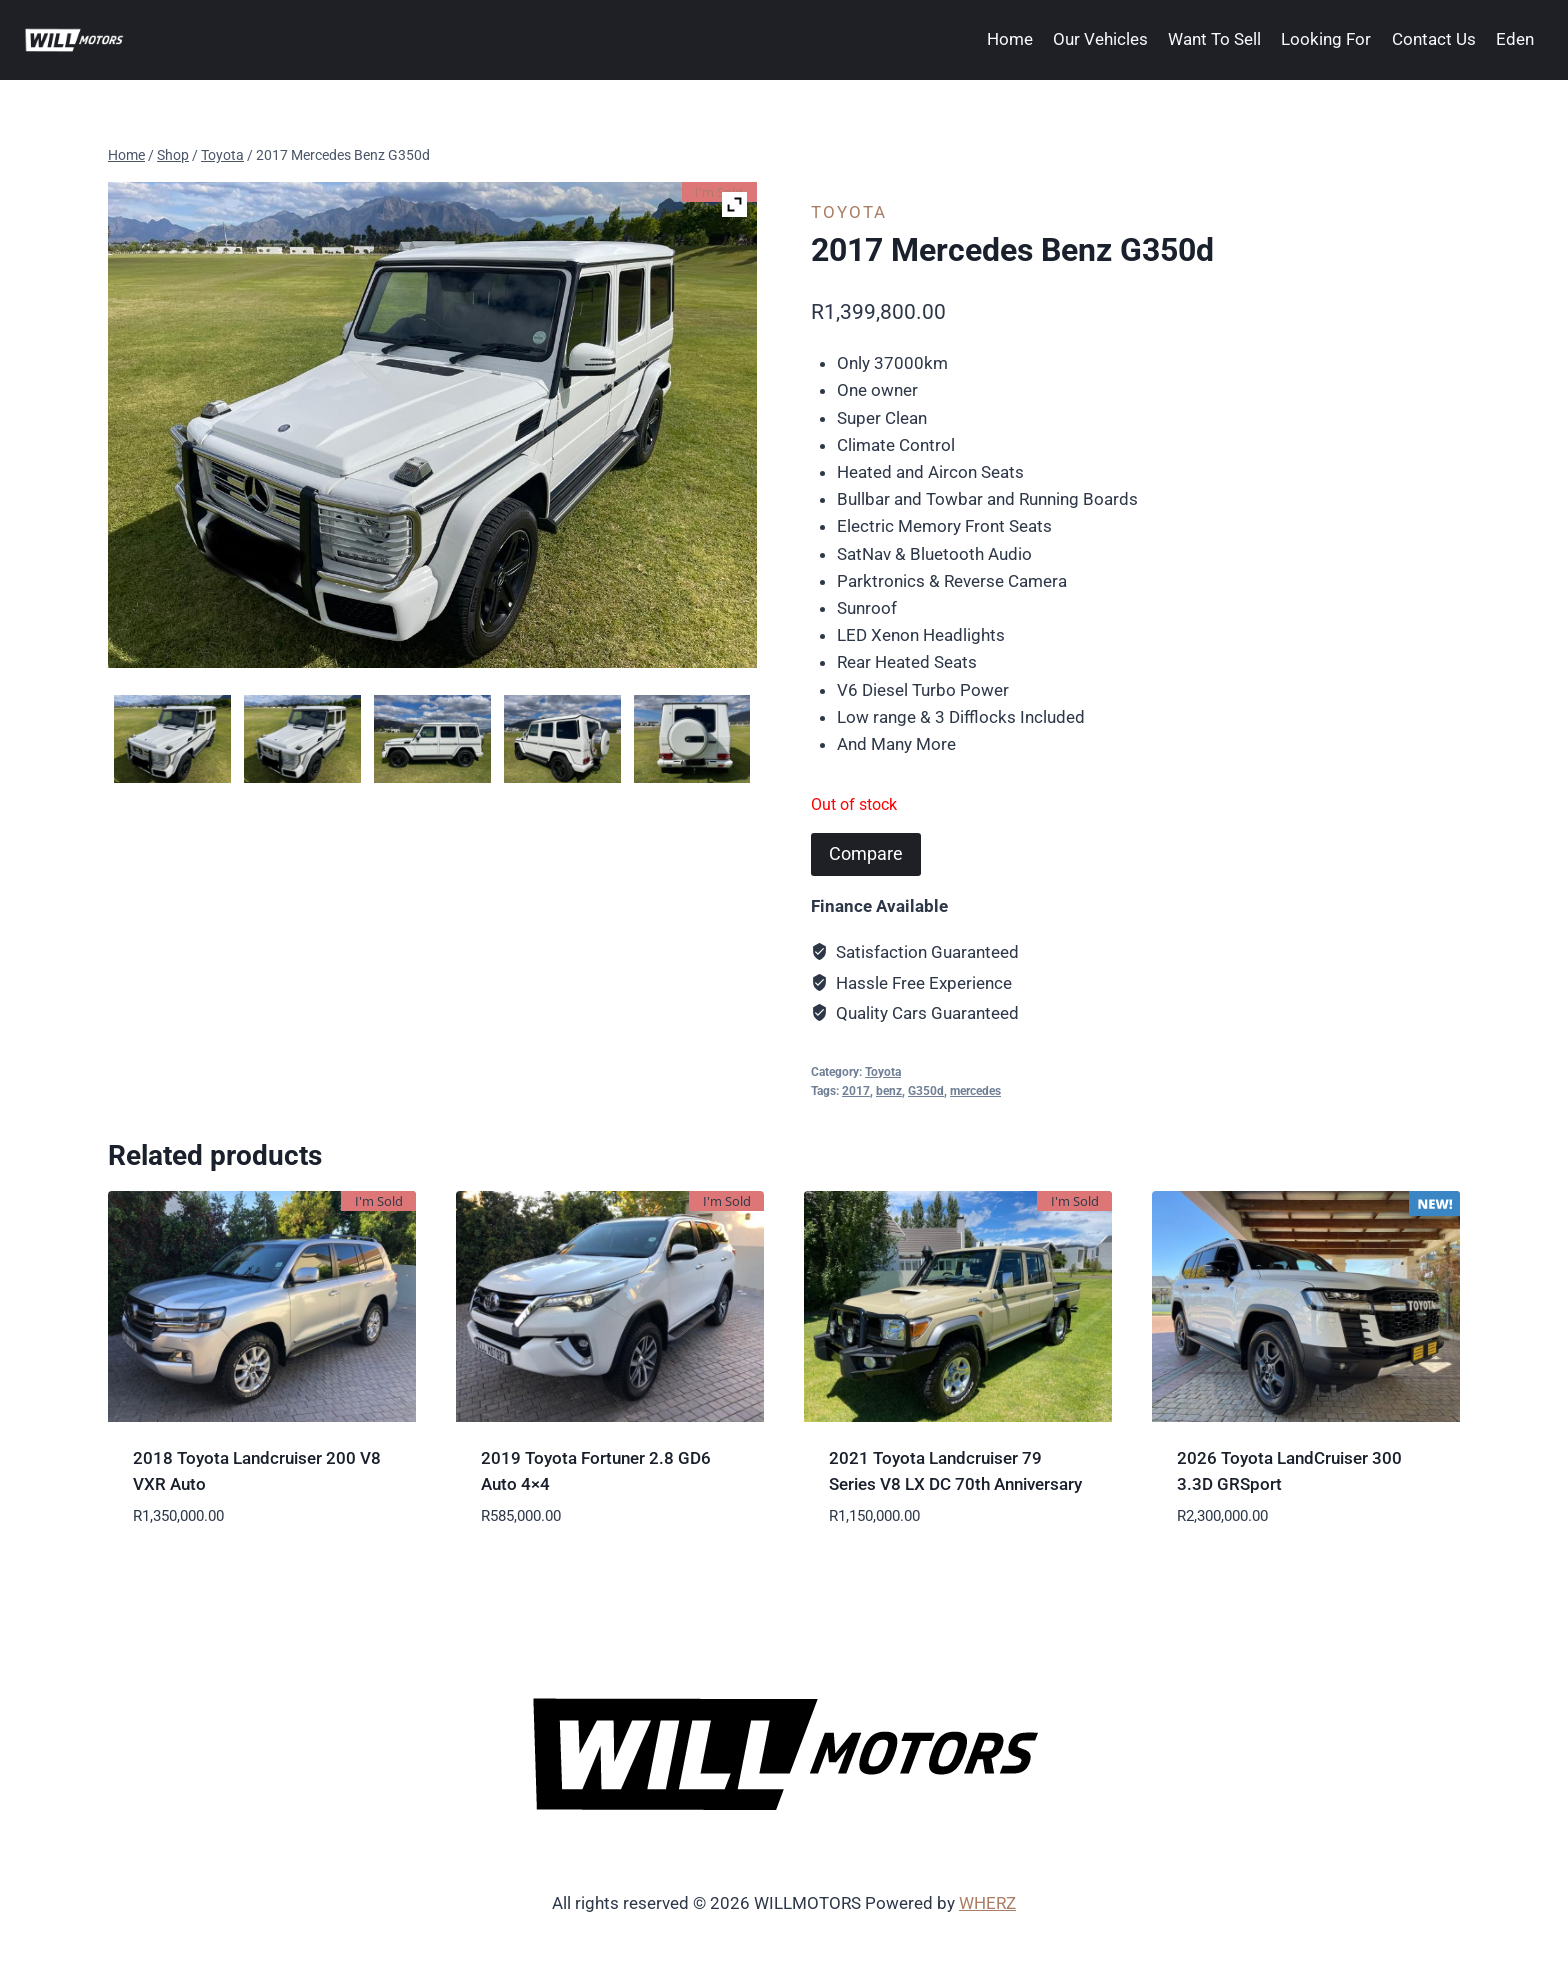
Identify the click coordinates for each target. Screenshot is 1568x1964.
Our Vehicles (1100, 39)
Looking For (1326, 39)
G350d (926, 1091)
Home (1010, 39)
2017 (856, 1091)
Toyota (849, 212)
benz (889, 1091)
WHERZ (987, 1903)
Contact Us (1434, 39)
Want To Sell (1214, 39)
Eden (1515, 39)
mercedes (975, 1091)
